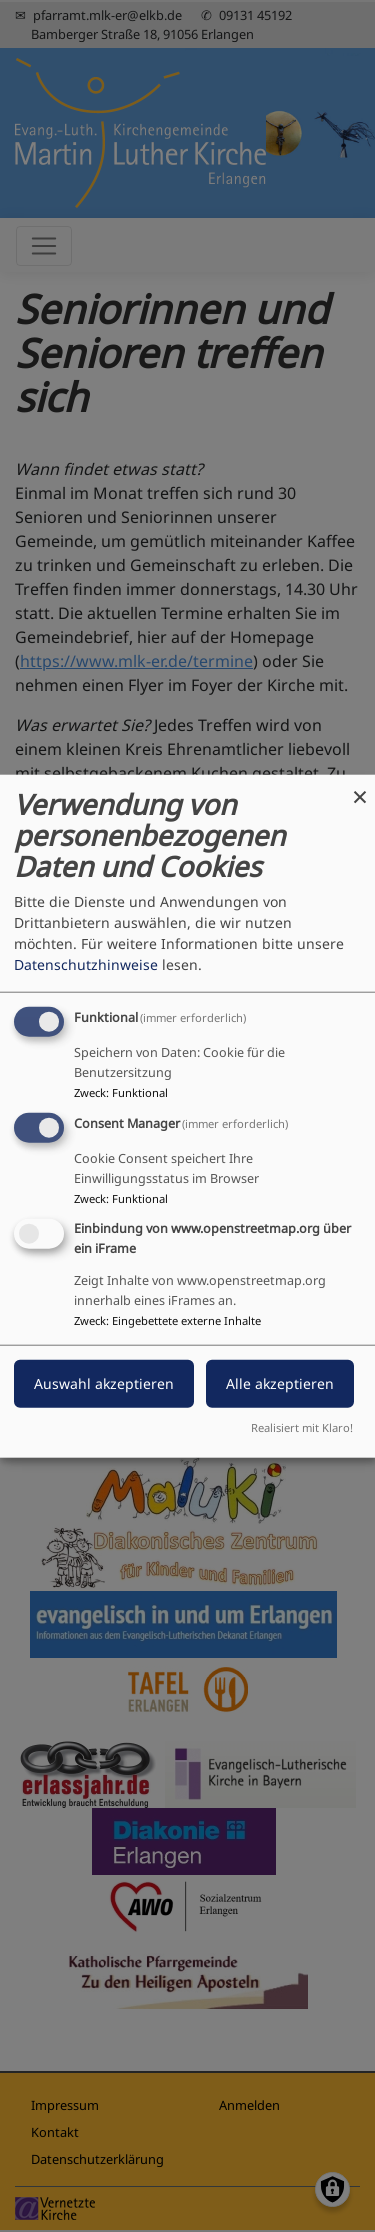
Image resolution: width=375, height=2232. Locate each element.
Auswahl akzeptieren (104, 1382)
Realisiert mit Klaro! (302, 1426)
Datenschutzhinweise (86, 964)
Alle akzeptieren (280, 1382)
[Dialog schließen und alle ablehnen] (360, 787)
